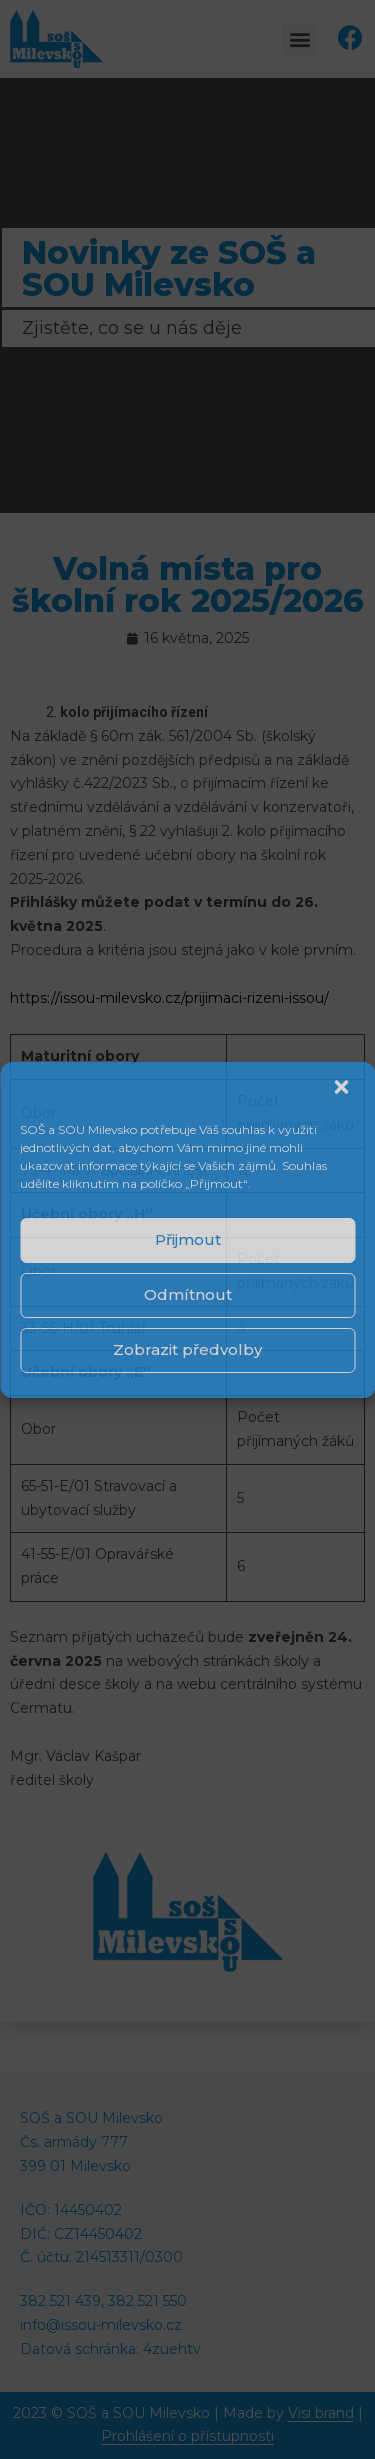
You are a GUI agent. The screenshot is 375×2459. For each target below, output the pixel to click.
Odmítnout (188, 1294)
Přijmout (188, 1239)
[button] (343, 1089)
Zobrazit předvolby (187, 1349)
